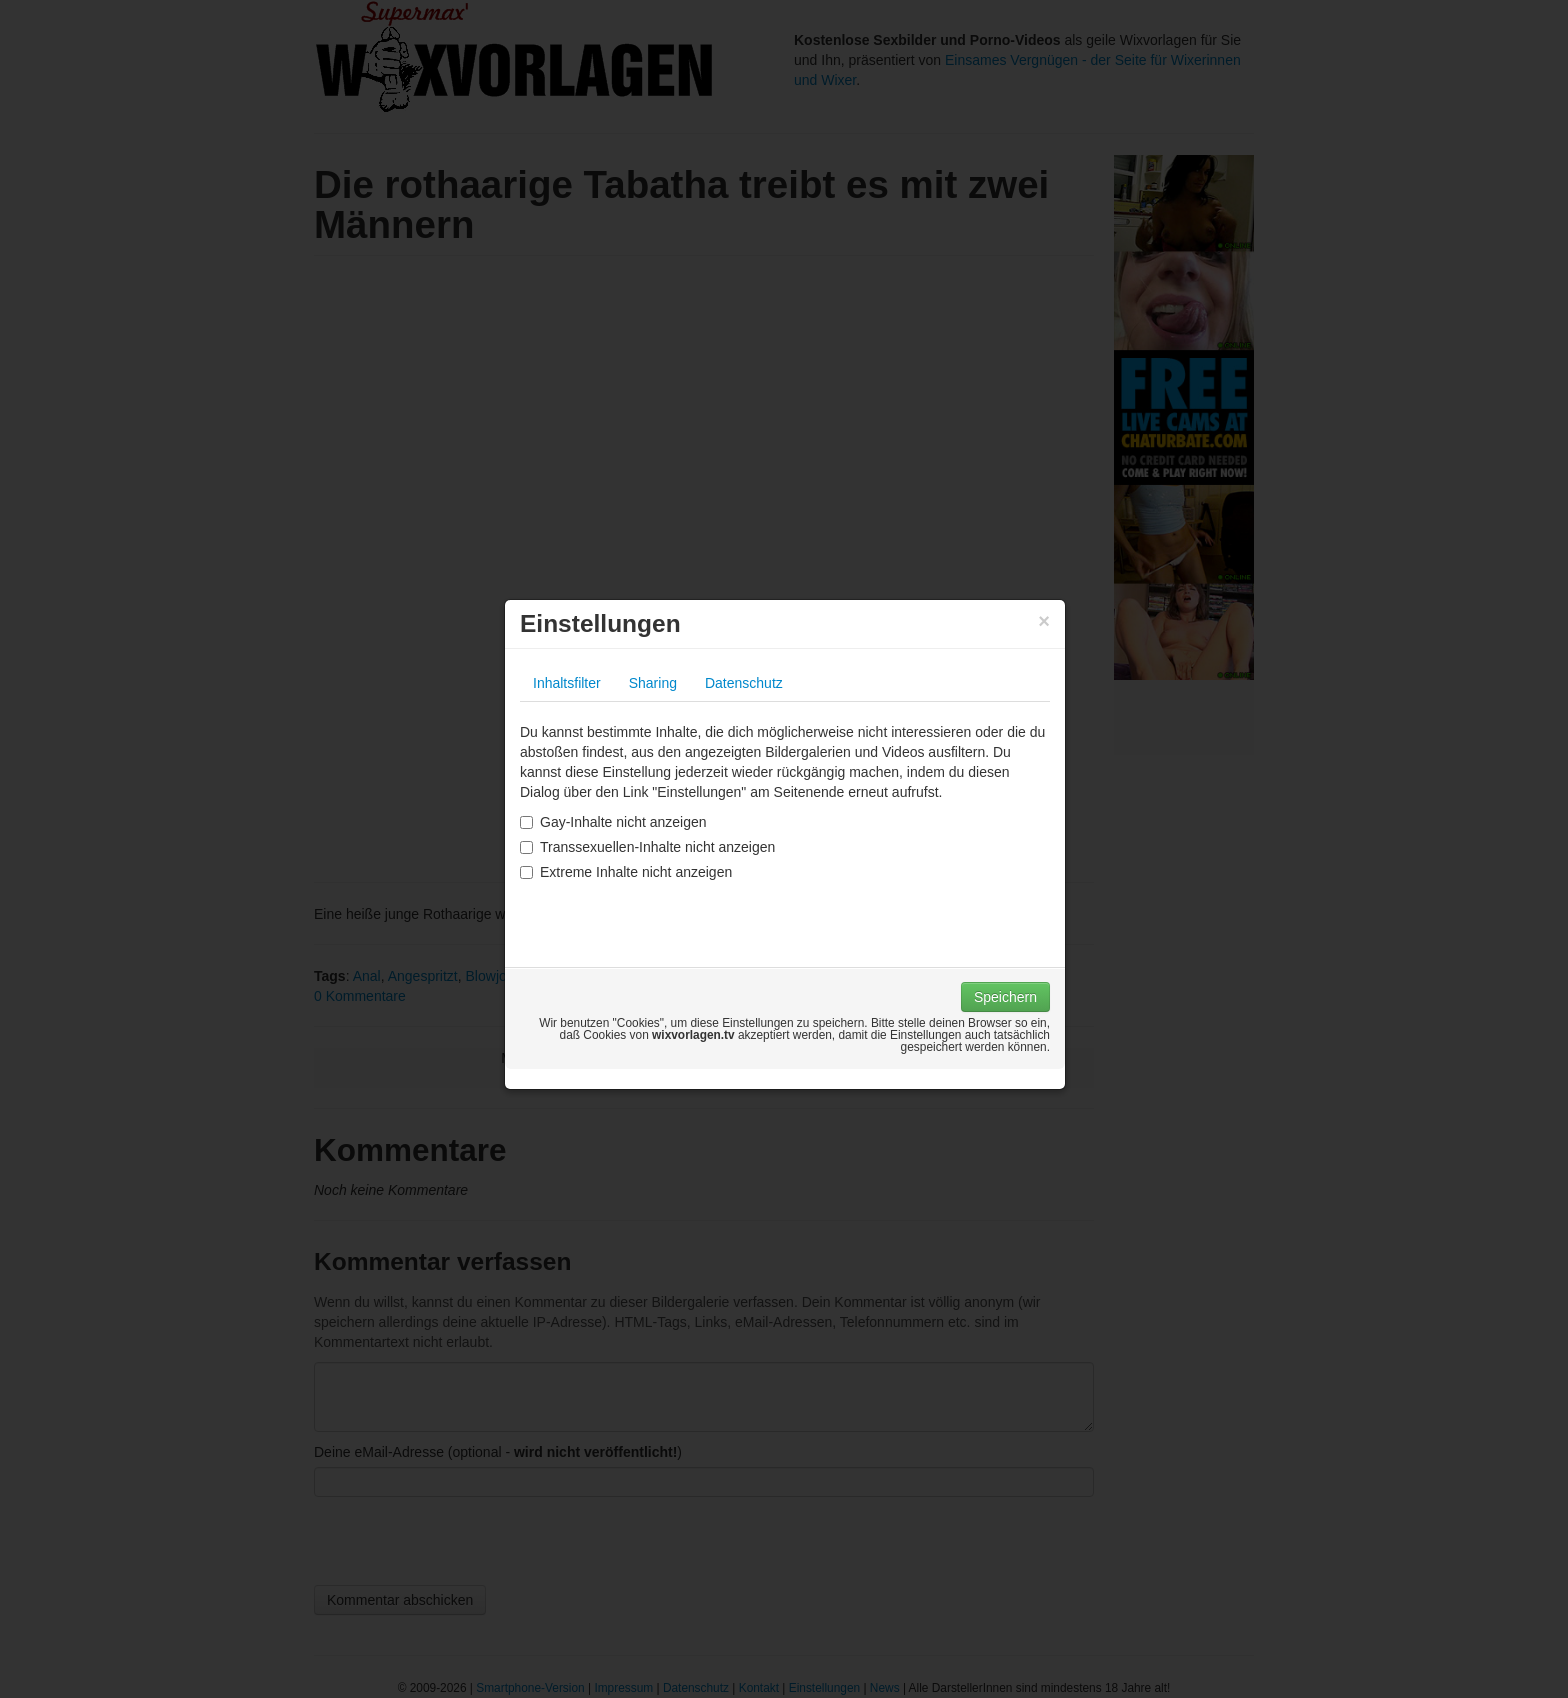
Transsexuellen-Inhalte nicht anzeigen (647, 847)
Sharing (653, 683)
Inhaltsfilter (567, 683)
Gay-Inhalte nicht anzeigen (613, 822)
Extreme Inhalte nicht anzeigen (626, 872)
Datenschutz (744, 683)
